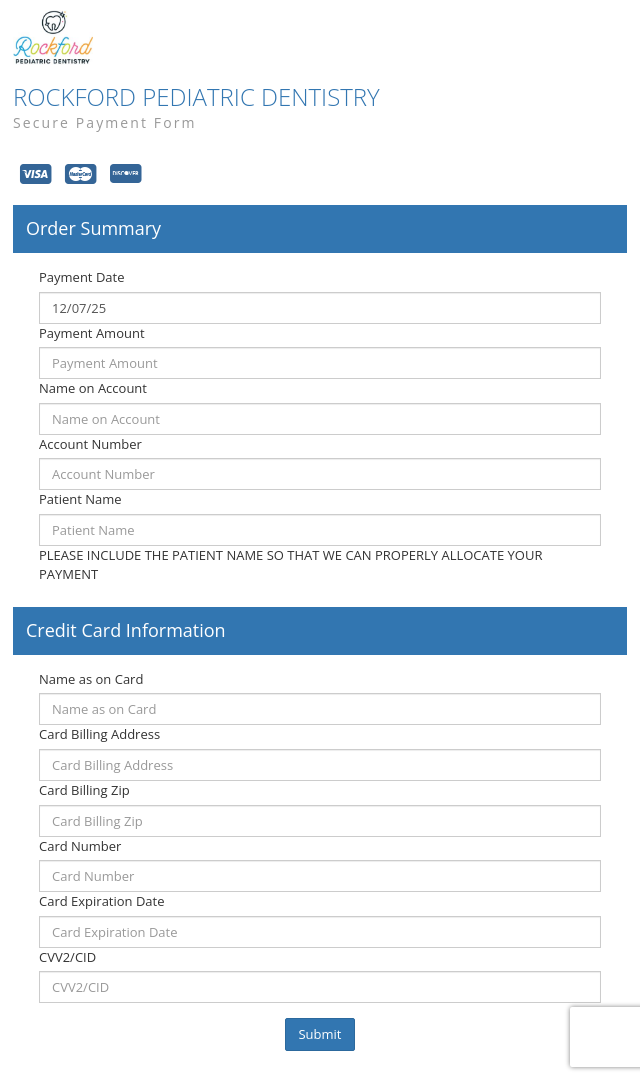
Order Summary (93, 229)
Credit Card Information (126, 631)
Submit (319, 1034)
